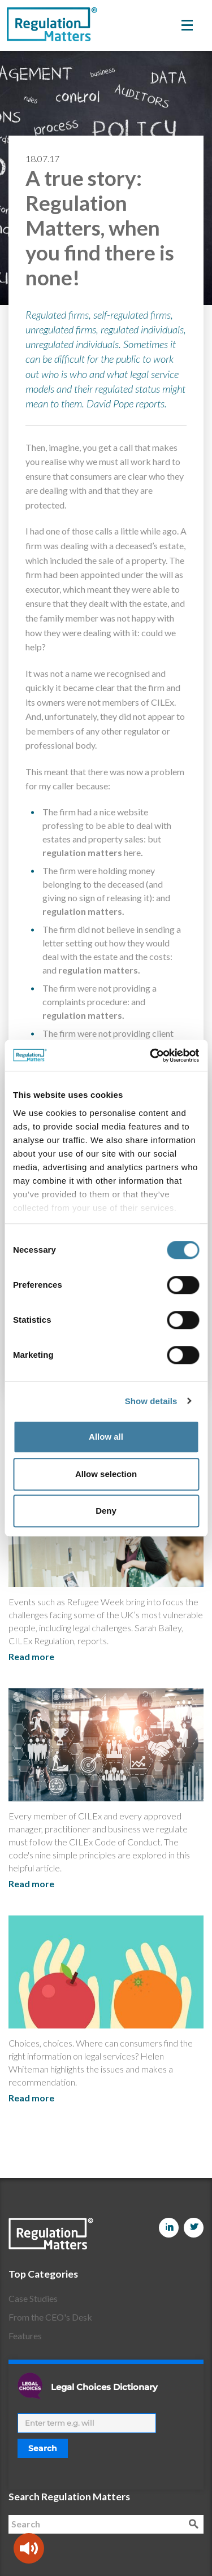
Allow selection (106, 1474)
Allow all (106, 1436)
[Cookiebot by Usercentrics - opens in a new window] (151, 1055)
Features (25, 2335)
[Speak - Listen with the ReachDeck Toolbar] (29, 2548)
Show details (151, 1401)
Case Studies (33, 2298)
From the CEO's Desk (50, 2317)
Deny (106, 1510)
